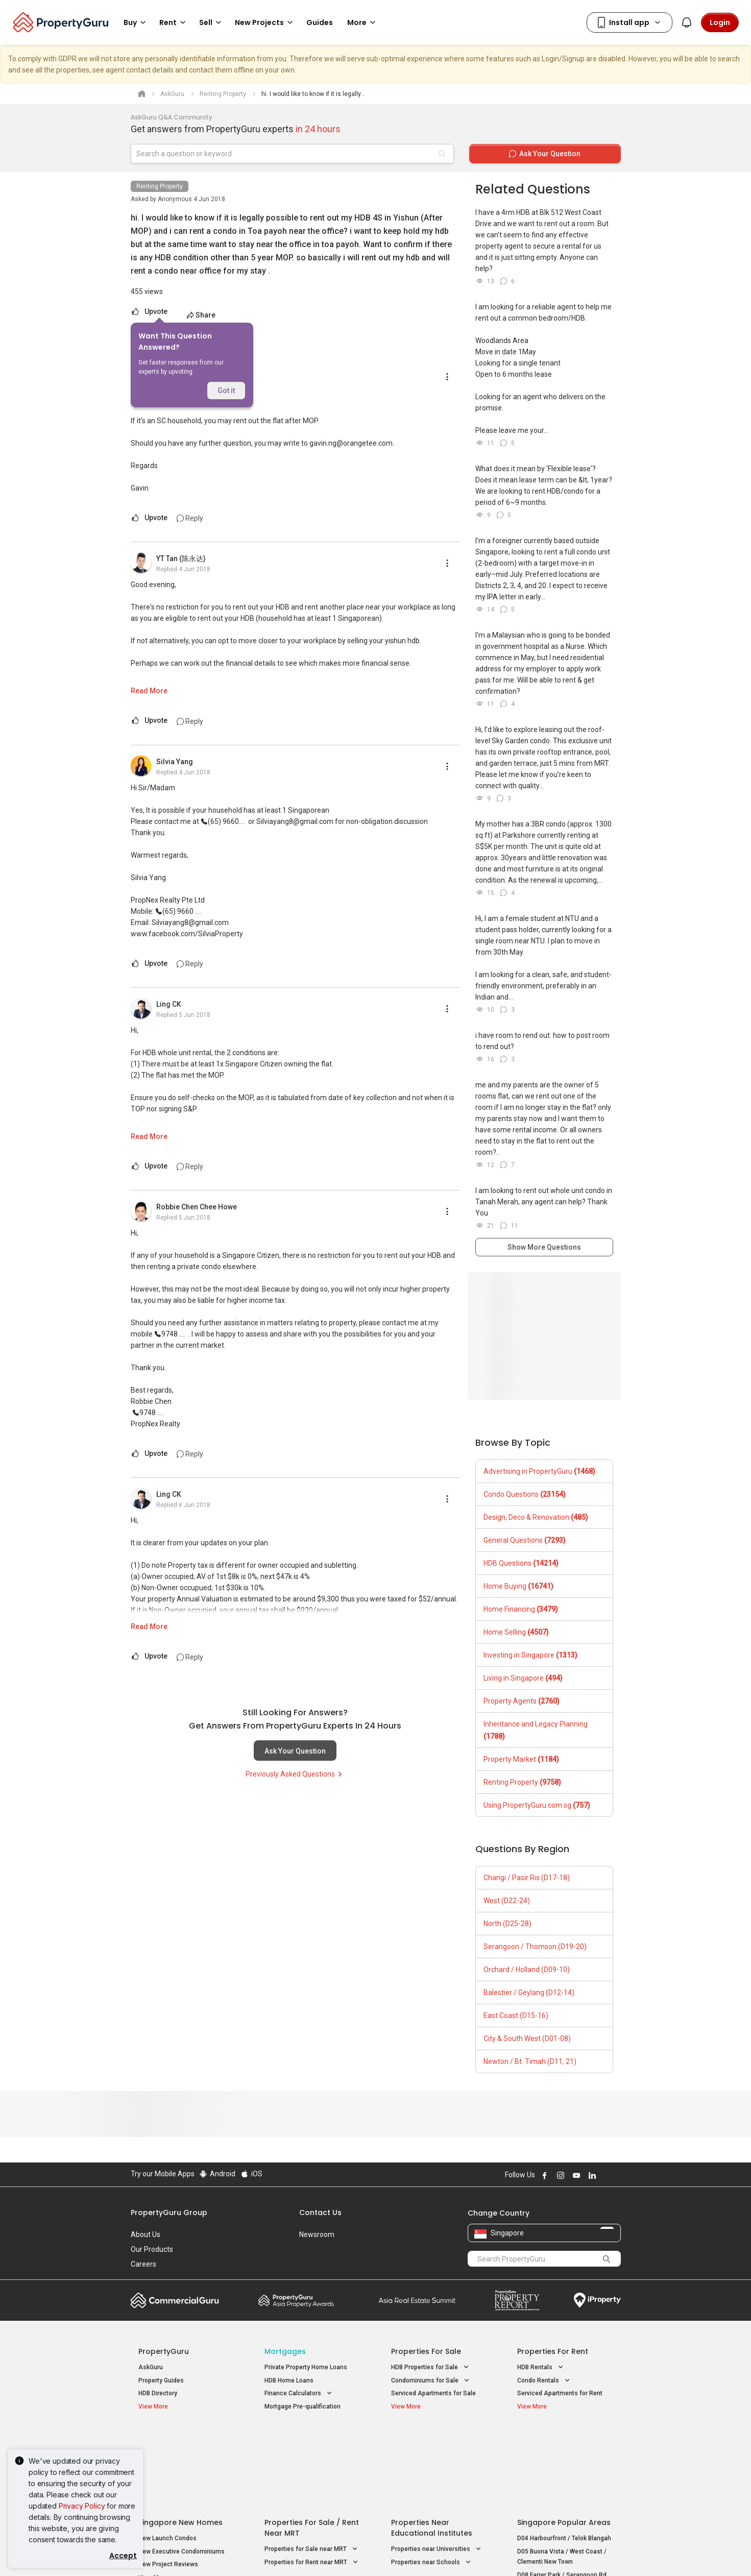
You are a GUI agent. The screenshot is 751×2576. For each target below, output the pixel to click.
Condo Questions (524, 1494)
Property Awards (296, 2300)
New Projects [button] (265, 22)
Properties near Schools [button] (432, 2479)
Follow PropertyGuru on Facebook (544, 2175)
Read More (149, 691)
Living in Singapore (523, 1678)
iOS (250, 2174)
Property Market (521, 1759)
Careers (143, 2264)
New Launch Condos (167, 2456)
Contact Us (320, 2212)
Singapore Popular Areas (564, 2440)
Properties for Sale (426, 2351)
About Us (145, 2234)
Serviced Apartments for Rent (559, 2393)
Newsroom (316, 2234)
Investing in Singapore (530, 1655)
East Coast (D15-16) (515, 2015)
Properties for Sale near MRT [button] (311, 2467)
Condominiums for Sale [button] (431, 2380)
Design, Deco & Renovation (535, 1517)
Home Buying (518, 1586)
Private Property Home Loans (305, 2367)
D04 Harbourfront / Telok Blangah (564, 2456)
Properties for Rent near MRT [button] (312, 2479)
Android (217, 2174)
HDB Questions (521, 1563)
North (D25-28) (507, 1923)
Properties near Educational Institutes (431, 2445)
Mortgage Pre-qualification (302, 2406)
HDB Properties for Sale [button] (431, 2367)
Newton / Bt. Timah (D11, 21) (529, 2061)
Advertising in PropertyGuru (539, 1471)
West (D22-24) (506, 1901)
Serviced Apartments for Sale (433, 2393)
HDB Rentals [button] (541, 2367)
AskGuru (150, 2367)
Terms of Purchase (367, 2552)
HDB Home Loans (288, 2380)
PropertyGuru (163, 2351)
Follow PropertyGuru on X (605, 2175)
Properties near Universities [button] (437, 2467)
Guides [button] (319, 22)
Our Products (152, 2249)
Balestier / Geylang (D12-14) (528, 1992)
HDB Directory (157, 2393)
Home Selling (516, 1632)
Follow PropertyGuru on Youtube (575, 2175)
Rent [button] (174, 22)
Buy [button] (136, 22)
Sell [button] (212, 22)
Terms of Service (241, 2552)
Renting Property (159, 186)
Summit (417, 2300)
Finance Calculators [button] (299, 2393)
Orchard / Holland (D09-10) (526, 1969)
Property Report (517, 2300)
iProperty (597, 2300)
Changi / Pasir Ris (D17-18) (526, 1878)
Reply (190, 518)
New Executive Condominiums (181, 2468)
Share (200, 315)
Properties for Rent (552, 2351)
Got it (226, 390)
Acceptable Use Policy (166, 2552)
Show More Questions (544, 1247)
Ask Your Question (295, 1751)
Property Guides (161, 2380)
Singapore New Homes (180, 2440)
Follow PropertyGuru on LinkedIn (591, 2175)
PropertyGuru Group (169, 2212)
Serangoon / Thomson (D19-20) (535, 1946)
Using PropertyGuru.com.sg (536, 1805)
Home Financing (520, 1609)
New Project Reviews (168, 2482)
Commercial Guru (175, 2300)
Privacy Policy (82, 2505)
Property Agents (521, 1701)
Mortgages (285, 2351)
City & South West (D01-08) (527, 2038)
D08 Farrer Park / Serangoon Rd (562, 2492)
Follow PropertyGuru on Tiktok (617, 2175)
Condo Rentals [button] (544, 2380)
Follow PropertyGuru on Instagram (559, 2175)
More (363, 22)
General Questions (524, 1540)
